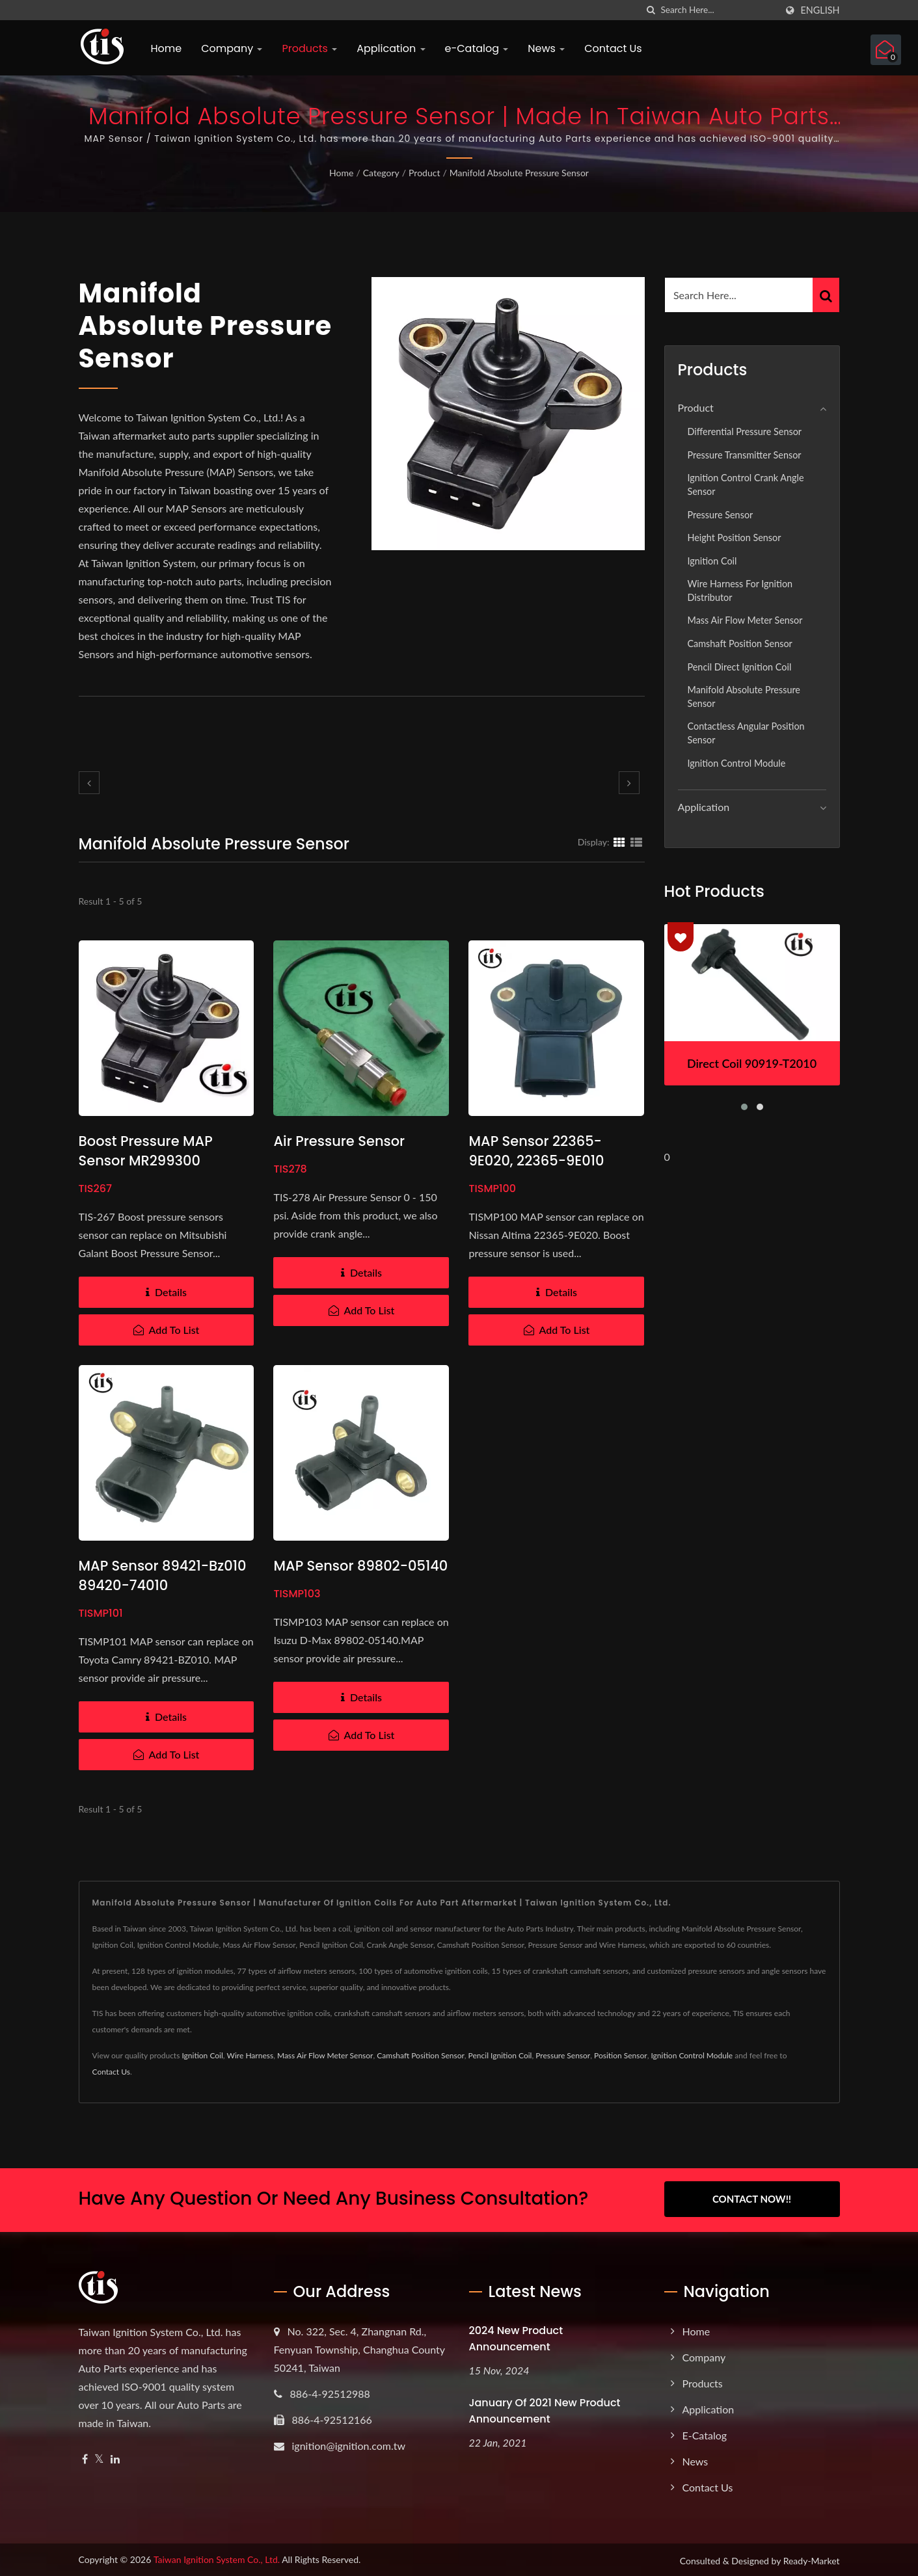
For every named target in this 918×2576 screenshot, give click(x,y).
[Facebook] (85, 2457)
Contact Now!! (751, 2199)
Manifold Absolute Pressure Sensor (519, 172)
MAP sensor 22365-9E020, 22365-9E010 (536, 1151)
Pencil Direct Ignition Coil (740, 666)
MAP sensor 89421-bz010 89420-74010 (163, 1575)
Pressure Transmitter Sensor (745, 454)
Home (166, 48)
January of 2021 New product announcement (545, 2408)
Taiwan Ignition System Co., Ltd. (217, 2557)
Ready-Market (811, 2558)
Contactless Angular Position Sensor (746, 733)
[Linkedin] (115, 2457)
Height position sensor (734, 537)
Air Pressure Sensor (339, 1141)
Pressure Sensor (720, 514)
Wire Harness (250, 2055)
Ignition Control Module (737, 763)
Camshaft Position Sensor (740, 643)
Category (381, 172)
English (819, 10)
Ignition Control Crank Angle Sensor (746, 484)
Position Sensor (620, 2055)
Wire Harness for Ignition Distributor (740, 590)
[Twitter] (99, 2457)
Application (391, 48)
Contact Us (612, 48)
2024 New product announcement (516, 2336)
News (546, 48)
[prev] (89, 782)
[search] (650, 10)
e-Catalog (477, 48)
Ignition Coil (712, 560)
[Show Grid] (619, 841)
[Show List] (636, 841)
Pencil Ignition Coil (500, 2055)
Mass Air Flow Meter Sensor (745, 620)
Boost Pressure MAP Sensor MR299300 (146, 1151)
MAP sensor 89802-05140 (360, 1565)
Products (309, 48)
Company (231, 48)
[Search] (718, 10)
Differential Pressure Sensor (745, 431)
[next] (629, 782)
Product (424, 172)
